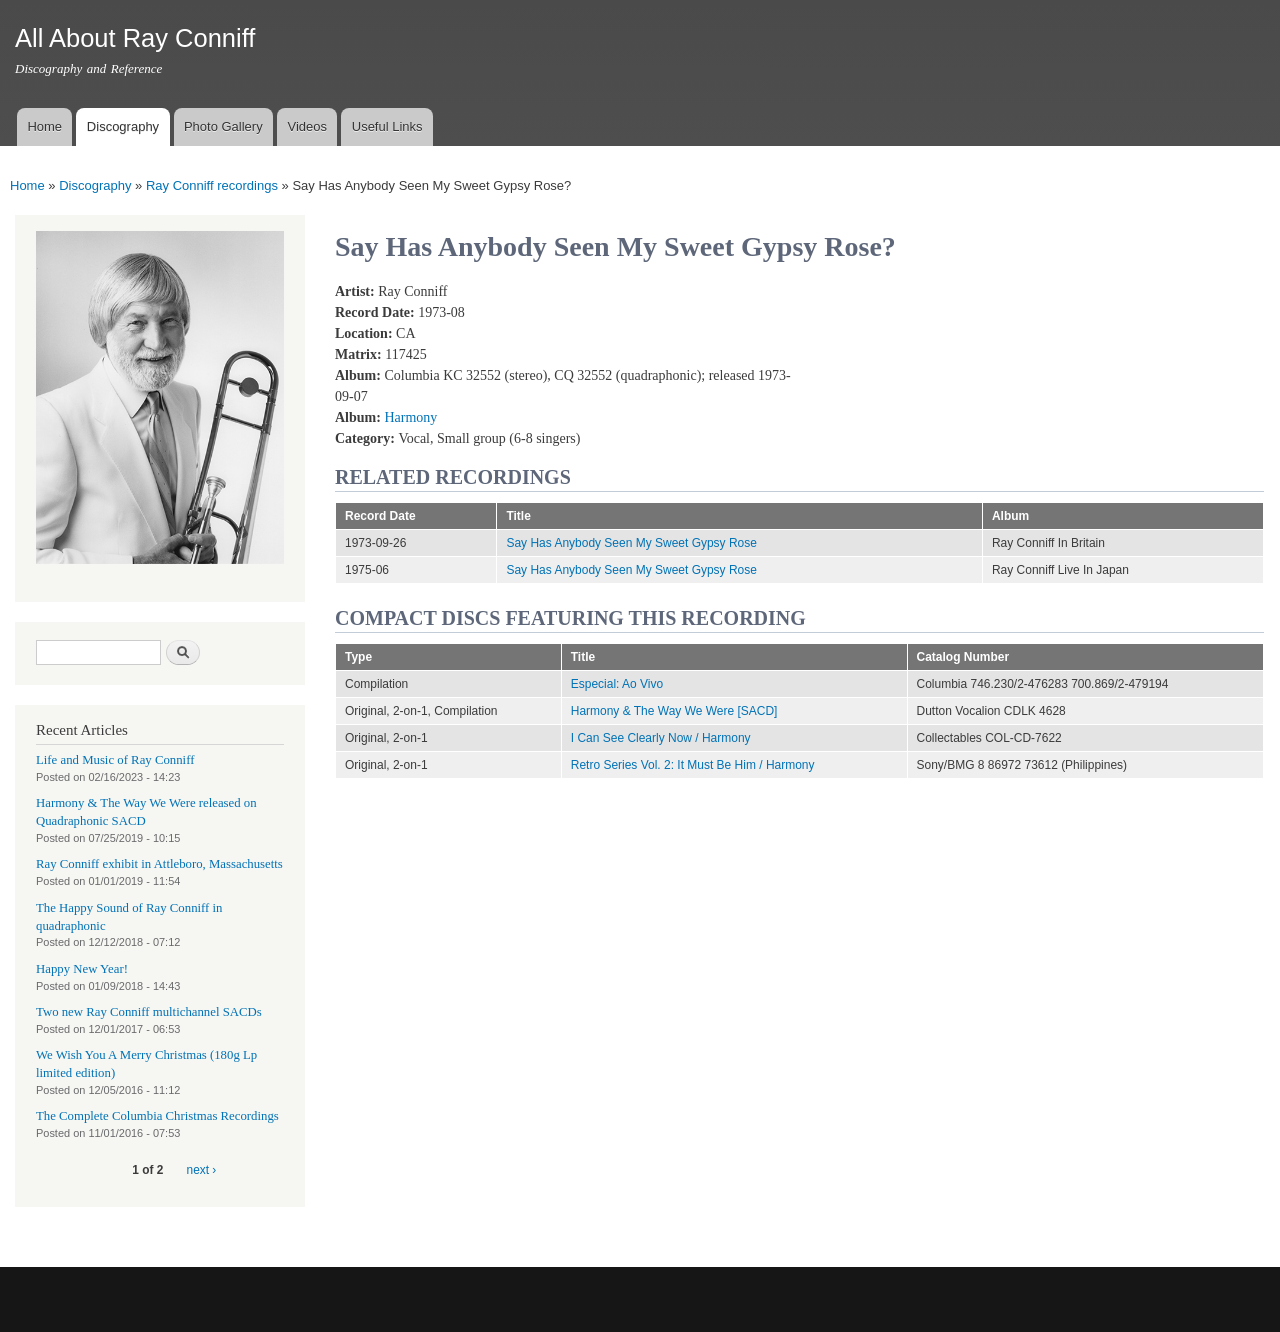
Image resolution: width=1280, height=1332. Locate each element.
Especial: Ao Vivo (617, 684)
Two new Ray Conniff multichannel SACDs (149, 1012)
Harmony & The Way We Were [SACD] (674, 711)
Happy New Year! (82, 969)
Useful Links (387, 126)
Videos (307, 126)
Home (44, 126)
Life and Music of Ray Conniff (115, 760)
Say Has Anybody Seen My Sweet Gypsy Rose (631, 543)
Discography (123, 126)
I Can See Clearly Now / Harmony (661, 738)
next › (202, 1170)
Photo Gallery (223, 126)
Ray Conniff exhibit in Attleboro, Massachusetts (159, 864)
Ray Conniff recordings (212, 185)
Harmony (410, 417)
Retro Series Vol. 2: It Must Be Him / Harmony (693, 765)
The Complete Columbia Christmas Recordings (157, 1116)
